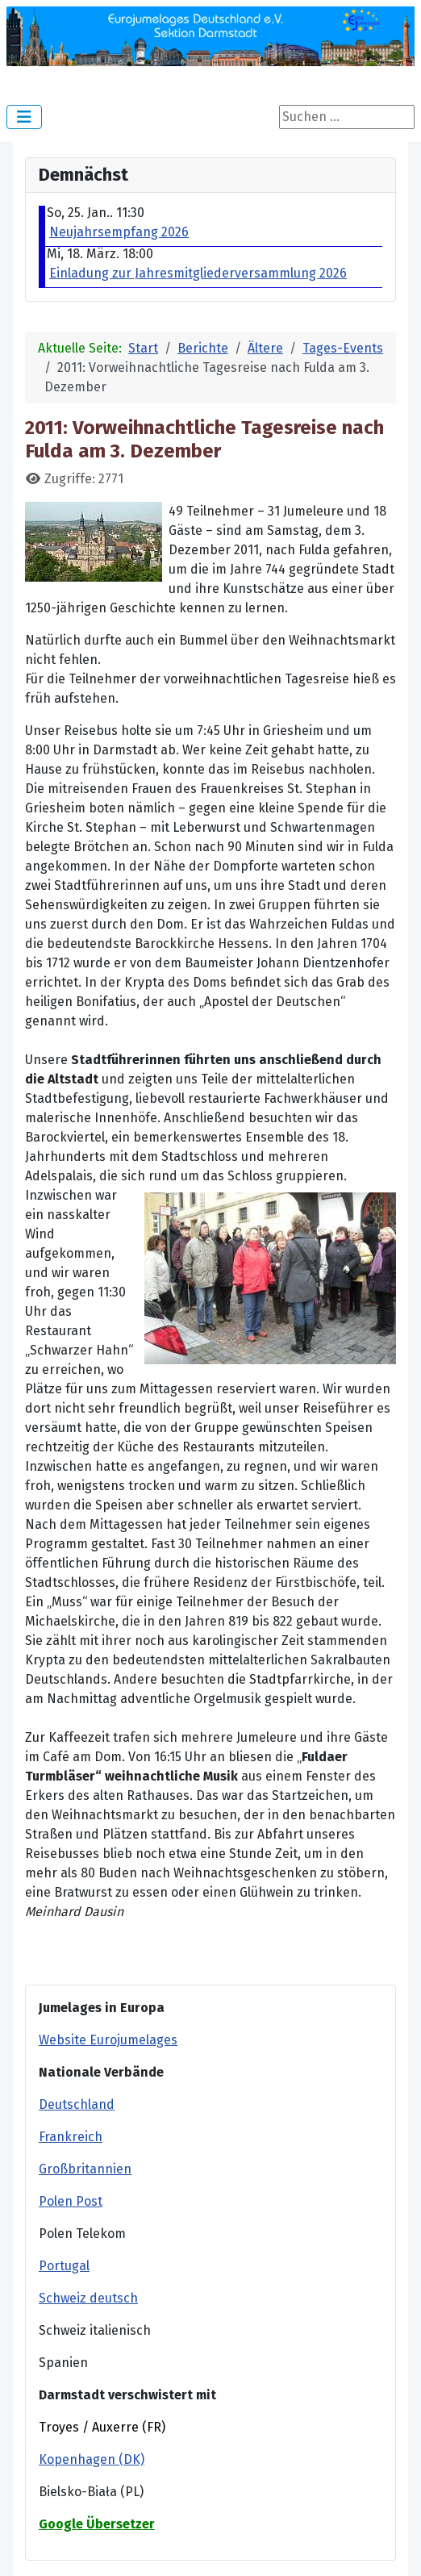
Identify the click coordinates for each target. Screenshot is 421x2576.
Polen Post (70, 2201)
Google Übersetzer (97, 2524)
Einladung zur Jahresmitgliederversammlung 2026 (198, 273)
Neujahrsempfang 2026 (119, 232)
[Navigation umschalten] (24, 117)
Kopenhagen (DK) (91, 2459)
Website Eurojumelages (108, 2040)
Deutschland (77, 2104)
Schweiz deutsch (88, 2298)
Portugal (64, 2265)
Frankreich (70, 2136)
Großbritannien (85, 2169)
